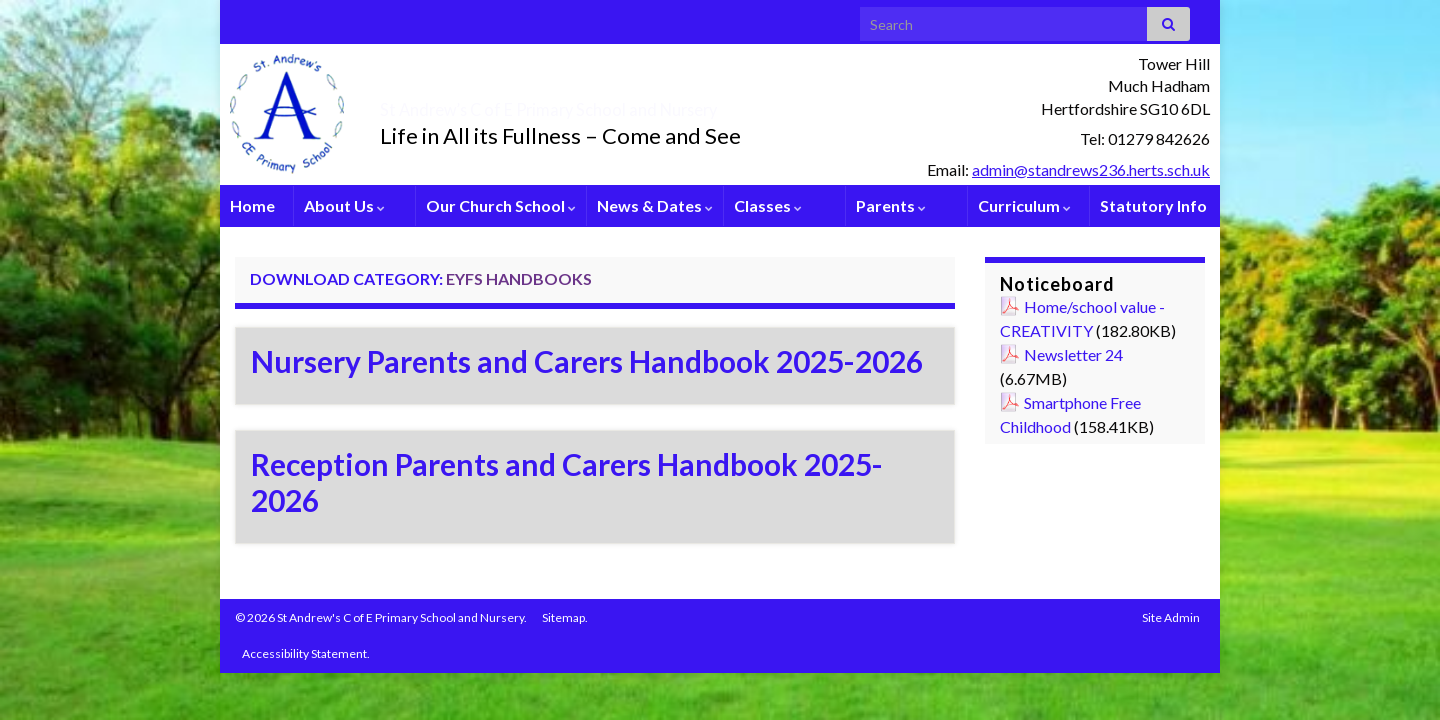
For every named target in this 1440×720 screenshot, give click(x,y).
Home (252, 205)
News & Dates (655, 205)
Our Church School (501, 205)
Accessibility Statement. (306, 653)
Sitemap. (565, 617)
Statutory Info (1153, 205)
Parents (891, 205)
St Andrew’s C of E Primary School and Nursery (665, 104)
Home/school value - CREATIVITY (1082, 318)
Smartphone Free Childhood (1070, 414)
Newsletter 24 (1073, 354)
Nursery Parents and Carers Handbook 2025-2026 (587, 361)
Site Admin (1171, 617)
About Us (344, 205)
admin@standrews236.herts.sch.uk (1091, 169)
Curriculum (1024, 205)
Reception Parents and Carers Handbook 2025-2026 (567, 482)
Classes (768, 205)
